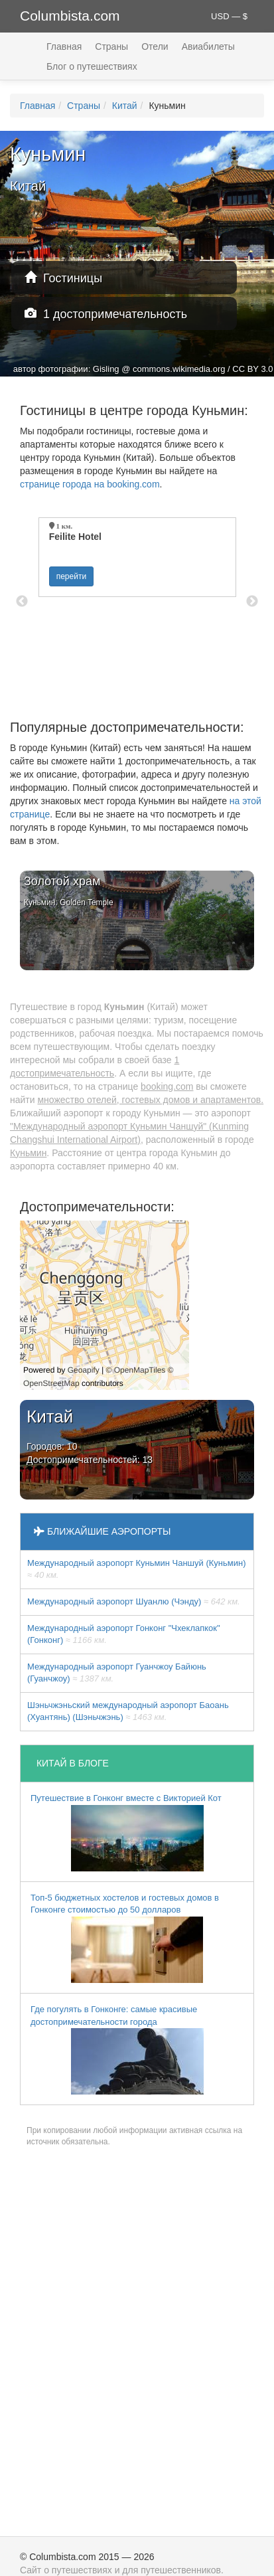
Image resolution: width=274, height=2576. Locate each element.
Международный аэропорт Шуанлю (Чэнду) (133, 1601)
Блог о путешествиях (91, 66)
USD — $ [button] (229, 16)
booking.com (167, 1086)
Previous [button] (22, 601)
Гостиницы (63, 278)
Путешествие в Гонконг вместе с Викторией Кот (126, 1832)
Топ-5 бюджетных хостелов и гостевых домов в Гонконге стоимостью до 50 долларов (125, 1938)
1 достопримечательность (106, 314)
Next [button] (252, 601)
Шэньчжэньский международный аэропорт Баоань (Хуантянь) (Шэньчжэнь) (128, 1711)
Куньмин (28, 1153)
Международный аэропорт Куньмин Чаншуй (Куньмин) (136, 1569)
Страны (111, 46)
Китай (124, 105)
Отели (154, 46)
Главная (64, 46)
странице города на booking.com (90, 484)
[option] (137, 557)
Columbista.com (70, 16)
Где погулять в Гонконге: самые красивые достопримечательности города (117, 2049)
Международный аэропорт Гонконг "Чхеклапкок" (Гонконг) (123, 1634)
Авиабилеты (208, 46)
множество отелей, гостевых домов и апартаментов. (150, 1099)
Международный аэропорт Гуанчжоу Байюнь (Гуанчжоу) (116, 1673)
